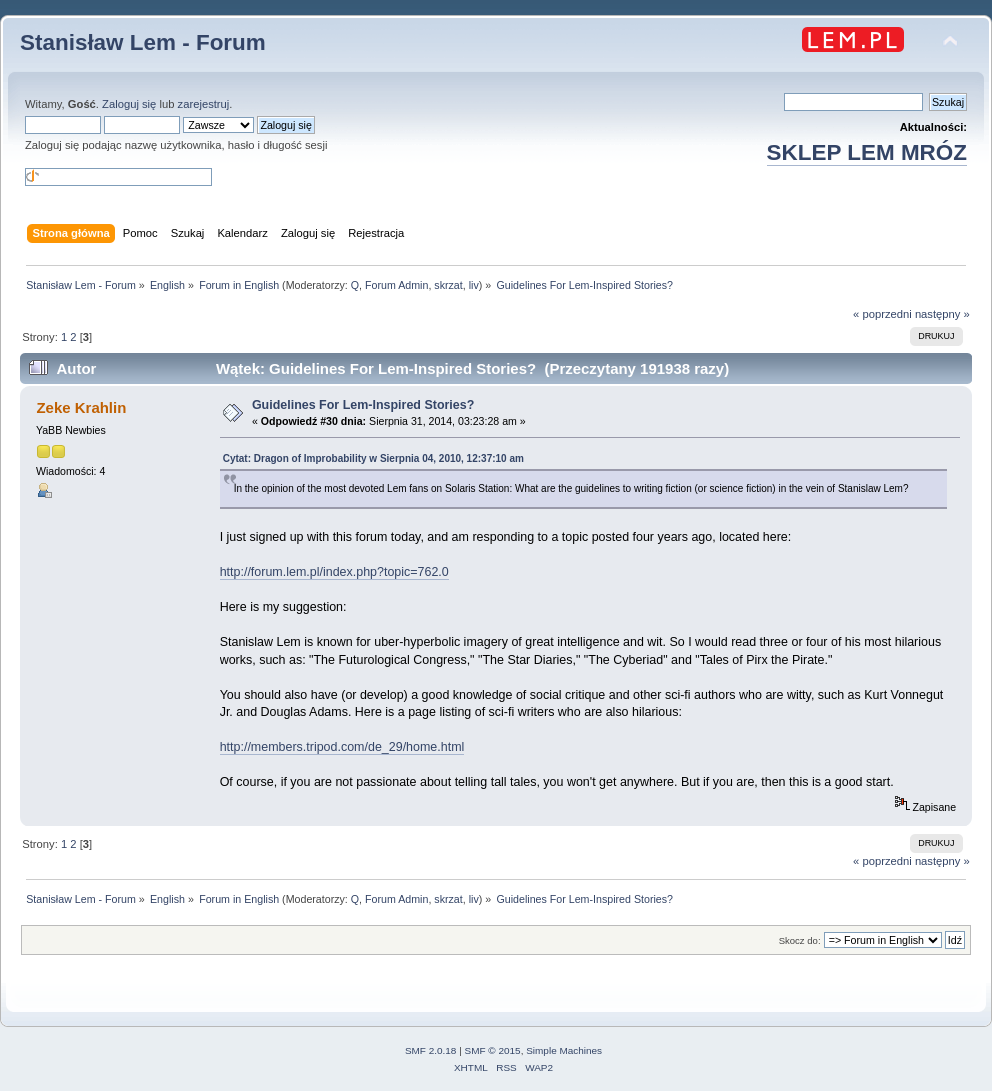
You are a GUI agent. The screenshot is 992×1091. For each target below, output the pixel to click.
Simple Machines (564, 1050)
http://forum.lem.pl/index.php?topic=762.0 (334, 572)
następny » (942, 314)
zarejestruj (204, 104)
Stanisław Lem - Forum (143, 42)
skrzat (448, 285)
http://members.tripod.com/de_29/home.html (342, 747)
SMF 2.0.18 (431, 1050)
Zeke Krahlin (81, 407)
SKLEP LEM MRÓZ (867, 152)
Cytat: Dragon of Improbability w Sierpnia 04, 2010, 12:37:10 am (373, 458)
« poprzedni (882, 314)
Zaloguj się (129, 104)
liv (474, 285)
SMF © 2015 (493, 1050)
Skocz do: (800, 940)
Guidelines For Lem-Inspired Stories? (363, 405)
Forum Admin (396, 285)
